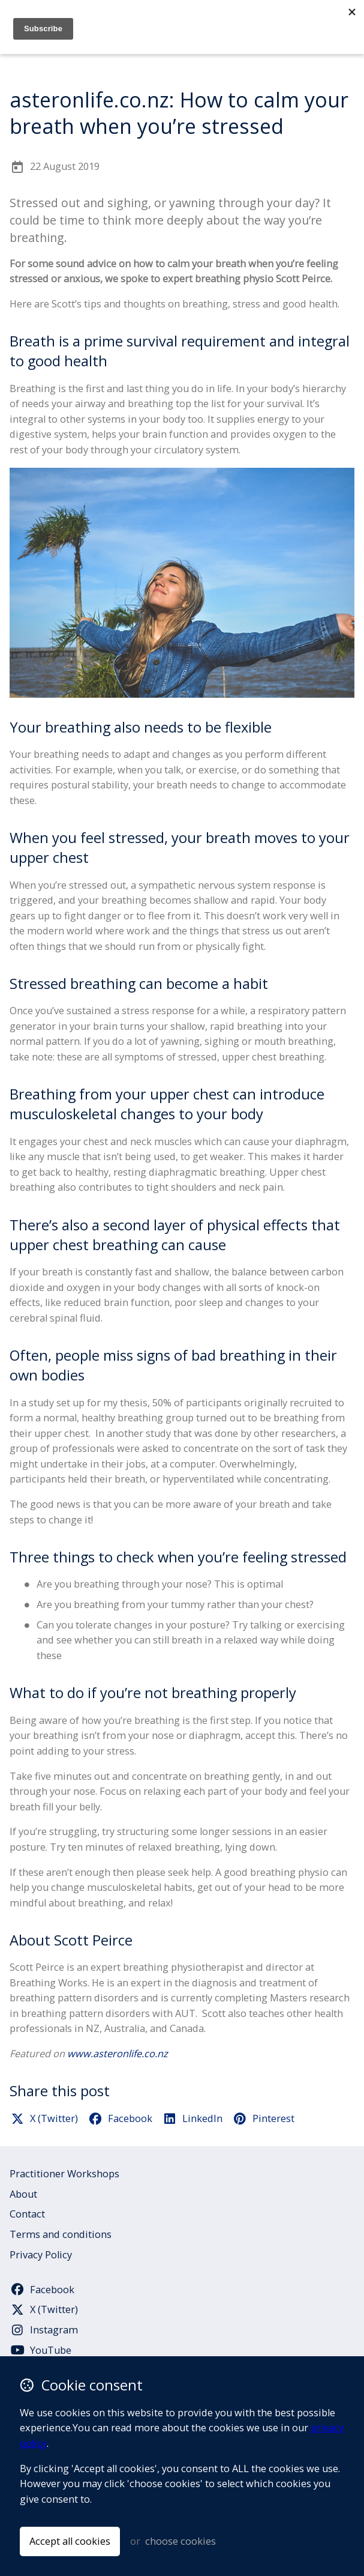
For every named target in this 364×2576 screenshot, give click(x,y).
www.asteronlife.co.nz (117, 2053)
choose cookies (180, 2541)
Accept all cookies (69, 2541)
